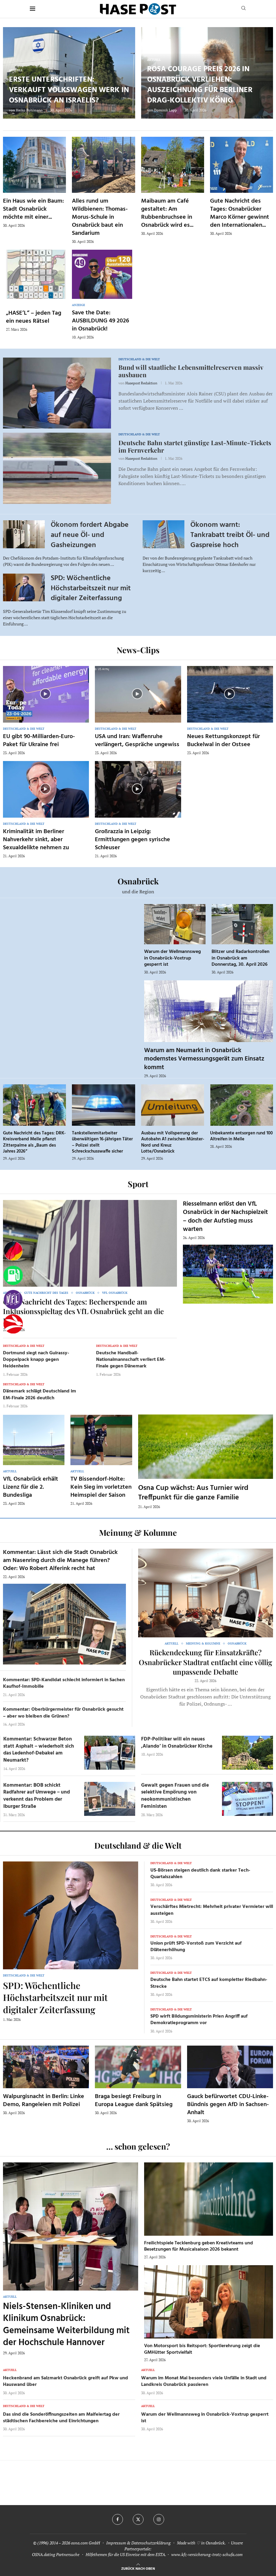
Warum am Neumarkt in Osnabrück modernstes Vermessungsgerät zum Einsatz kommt (204, 1059)
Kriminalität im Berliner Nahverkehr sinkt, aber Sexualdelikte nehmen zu (36, 840)
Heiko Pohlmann (29, 110)
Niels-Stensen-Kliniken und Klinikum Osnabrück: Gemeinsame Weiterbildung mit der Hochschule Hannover (66, 2324)
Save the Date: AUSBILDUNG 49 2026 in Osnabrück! (100, 321)
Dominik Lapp (165, 110)
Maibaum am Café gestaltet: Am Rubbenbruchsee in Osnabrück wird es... (167, 213)
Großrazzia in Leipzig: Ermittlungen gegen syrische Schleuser (132, 840)
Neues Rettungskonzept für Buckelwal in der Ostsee (223, 740)
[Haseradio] (13, 1324)
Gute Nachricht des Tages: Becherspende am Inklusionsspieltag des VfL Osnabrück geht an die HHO (83, 1311)
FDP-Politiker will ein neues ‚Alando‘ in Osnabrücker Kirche (176, 1742)
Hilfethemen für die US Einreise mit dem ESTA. (126, 2554)
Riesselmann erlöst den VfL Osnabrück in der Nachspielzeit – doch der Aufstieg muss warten (225, 1216)
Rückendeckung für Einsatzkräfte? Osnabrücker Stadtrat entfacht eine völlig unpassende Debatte (205, 1662)
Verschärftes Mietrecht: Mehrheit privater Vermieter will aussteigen (211, 1910)
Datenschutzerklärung (151, 2543)
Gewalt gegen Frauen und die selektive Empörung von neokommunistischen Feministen (175, 1796)
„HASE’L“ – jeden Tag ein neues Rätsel (33, 317)
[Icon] (45, 693)
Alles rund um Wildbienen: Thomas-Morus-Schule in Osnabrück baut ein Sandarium (100, 217)
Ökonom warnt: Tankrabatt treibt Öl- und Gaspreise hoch (229, 535)
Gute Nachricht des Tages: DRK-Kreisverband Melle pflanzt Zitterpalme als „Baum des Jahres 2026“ (34, 1142)
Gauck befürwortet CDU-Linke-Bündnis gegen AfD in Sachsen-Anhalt (228, 2104)
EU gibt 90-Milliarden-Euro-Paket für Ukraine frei (39, 740)
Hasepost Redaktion (141, 383)
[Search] (243, 9)
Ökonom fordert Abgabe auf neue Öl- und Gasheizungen (90, 535)
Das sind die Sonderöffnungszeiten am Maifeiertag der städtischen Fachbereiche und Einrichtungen (61, 2418)
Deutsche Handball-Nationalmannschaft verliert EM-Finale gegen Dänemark (131, 1359)
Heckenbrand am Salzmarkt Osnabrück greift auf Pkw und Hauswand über (65, 2381)
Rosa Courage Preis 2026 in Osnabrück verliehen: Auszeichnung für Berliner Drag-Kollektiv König (199, 85)
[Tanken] (13, 1275)
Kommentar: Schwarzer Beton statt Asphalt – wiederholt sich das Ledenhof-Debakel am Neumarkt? (38, 1749)
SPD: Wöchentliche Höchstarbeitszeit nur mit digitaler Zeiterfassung (91, 588)
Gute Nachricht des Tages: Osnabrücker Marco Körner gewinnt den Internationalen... (239, 213)
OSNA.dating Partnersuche (55, 2554)
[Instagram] (158, 2519)
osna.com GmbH (85, 2543)
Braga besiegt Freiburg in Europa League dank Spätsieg (133, 2100)
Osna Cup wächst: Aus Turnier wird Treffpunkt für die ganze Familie (193, 1492)
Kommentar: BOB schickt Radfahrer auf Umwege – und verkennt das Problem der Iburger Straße (36, 1796)
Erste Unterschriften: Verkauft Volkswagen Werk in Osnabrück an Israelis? (69, 90)
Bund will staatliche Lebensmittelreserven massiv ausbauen (190, 371)
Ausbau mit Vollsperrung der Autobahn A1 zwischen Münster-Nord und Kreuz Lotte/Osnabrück (172, 1142)
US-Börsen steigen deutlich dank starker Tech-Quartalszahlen (200, 1874)
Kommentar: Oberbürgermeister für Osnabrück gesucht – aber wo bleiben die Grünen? (63, 1713)
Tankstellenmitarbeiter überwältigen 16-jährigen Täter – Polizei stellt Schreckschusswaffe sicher (102, 1142)
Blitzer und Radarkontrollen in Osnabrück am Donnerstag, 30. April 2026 (240, 958)
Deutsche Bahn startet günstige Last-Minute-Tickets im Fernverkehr (194, 446)
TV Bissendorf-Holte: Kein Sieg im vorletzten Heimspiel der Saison (101, 1487)
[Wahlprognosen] (13, 1251)
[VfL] (13, 1300)
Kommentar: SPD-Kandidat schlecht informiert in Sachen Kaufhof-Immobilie (64, 1683)
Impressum (116, 2543)
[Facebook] (117, 2519)
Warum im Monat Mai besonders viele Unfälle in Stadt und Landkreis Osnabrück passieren (203, 2381)
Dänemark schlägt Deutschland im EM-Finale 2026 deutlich (39, 1394)
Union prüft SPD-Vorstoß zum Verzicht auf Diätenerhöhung (196, 1947)
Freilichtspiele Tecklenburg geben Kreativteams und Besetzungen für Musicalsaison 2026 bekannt (198, 2246)
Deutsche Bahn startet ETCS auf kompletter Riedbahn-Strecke (208, 1983)
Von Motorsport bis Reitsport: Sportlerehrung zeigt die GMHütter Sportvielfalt (202, 2349)
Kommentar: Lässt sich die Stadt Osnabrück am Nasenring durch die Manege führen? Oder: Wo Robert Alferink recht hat (60, 1560)
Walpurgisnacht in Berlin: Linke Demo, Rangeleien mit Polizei (43, 2100)
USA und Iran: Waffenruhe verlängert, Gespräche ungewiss (137, 740)
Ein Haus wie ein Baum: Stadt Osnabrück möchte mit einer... (33, 209)
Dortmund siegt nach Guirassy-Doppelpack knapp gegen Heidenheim (36, 1359)
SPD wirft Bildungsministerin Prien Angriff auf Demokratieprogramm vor (199, 2020)
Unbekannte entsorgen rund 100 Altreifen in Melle (241, 1136)
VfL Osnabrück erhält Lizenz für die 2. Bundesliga (30, 1487)
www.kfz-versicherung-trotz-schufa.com (207, 2554)
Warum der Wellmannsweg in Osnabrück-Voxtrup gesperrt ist (172, 958)
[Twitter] (138, 2519)
